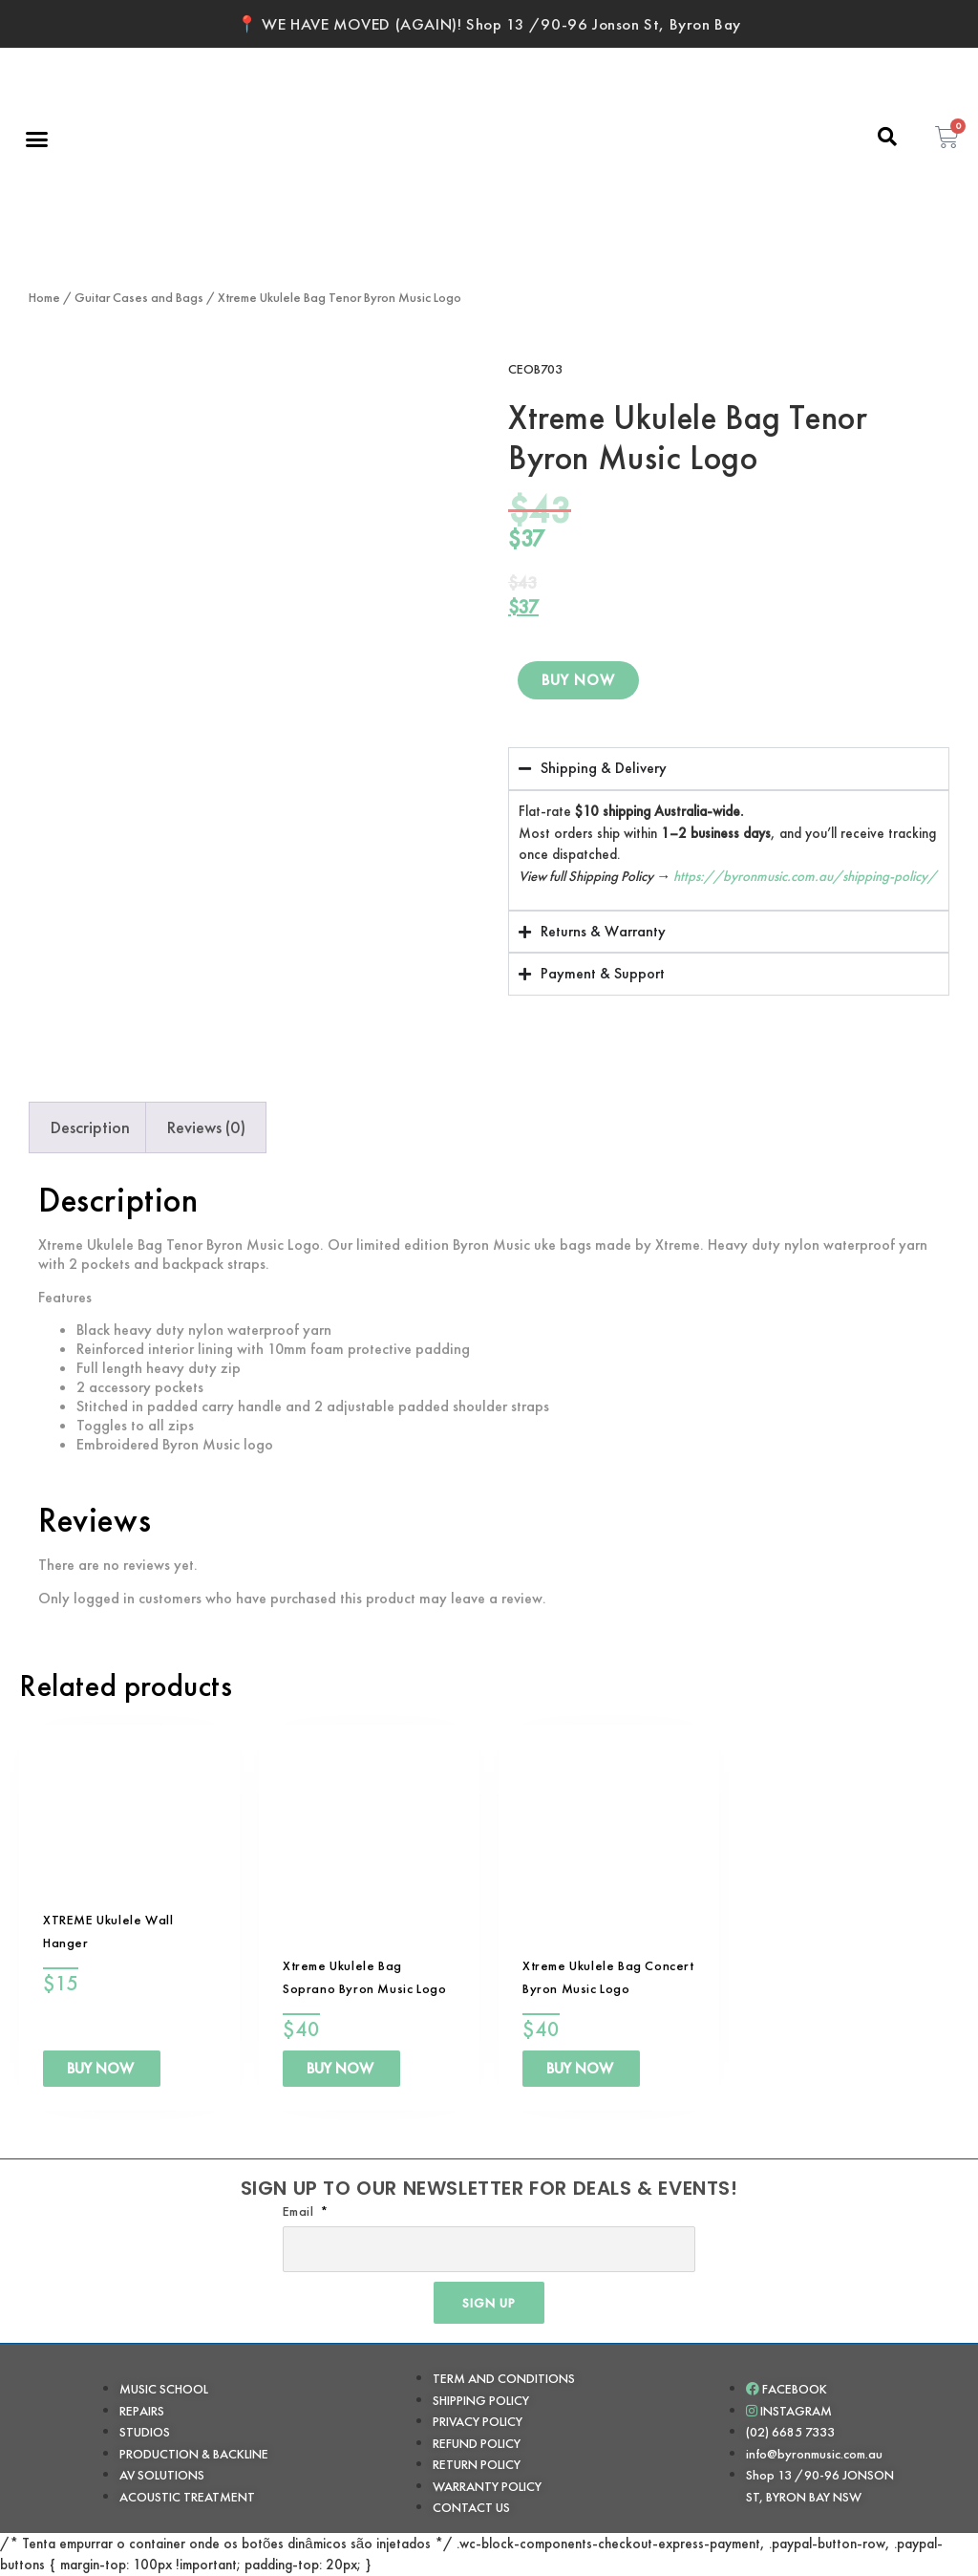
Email (300, 2211)
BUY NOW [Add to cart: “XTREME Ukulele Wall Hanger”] (100, 2068)
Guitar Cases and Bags (138, 297)
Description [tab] (90, 1127)
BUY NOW (578, 681)
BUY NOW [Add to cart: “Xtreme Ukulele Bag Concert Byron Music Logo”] (579, 2068)
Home (44, 297)
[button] (37, 138)
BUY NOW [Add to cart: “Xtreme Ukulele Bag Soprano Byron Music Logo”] (340, 2068)
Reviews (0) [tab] (206, 1127)
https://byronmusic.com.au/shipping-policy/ (805, 876)
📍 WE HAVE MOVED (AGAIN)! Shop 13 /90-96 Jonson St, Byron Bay (489, 23)
